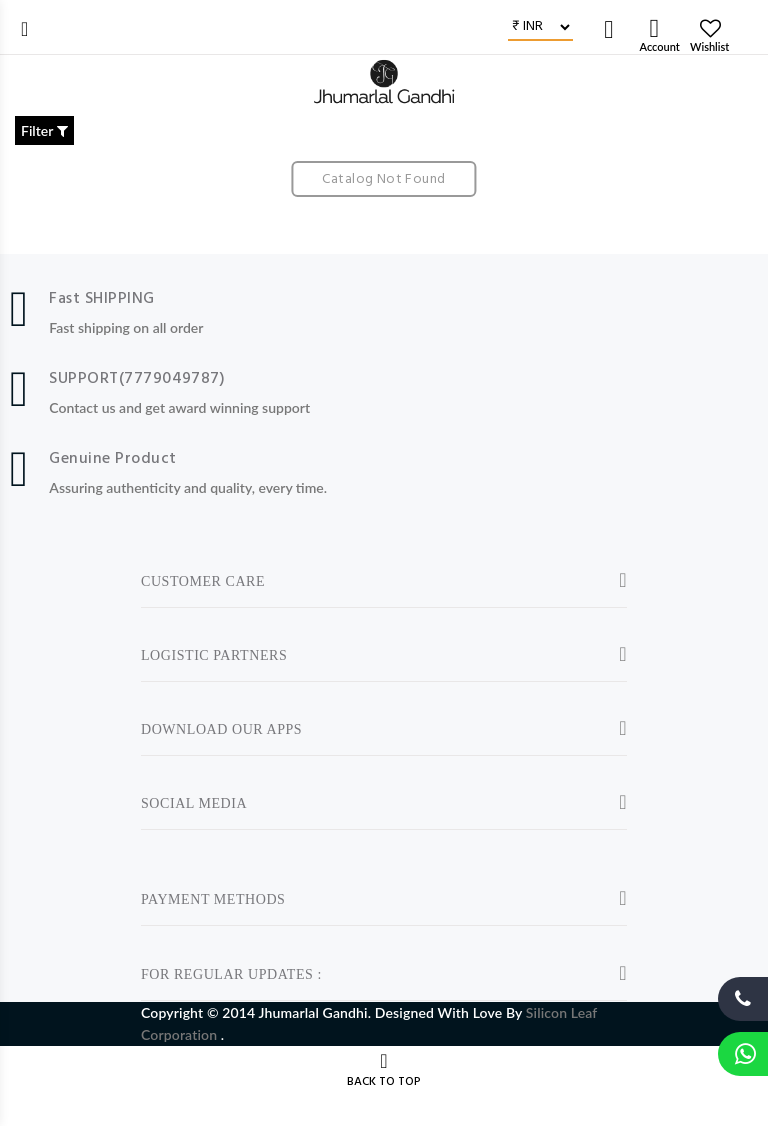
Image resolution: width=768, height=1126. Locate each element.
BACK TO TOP (384, 1082)
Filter (44, 130)
